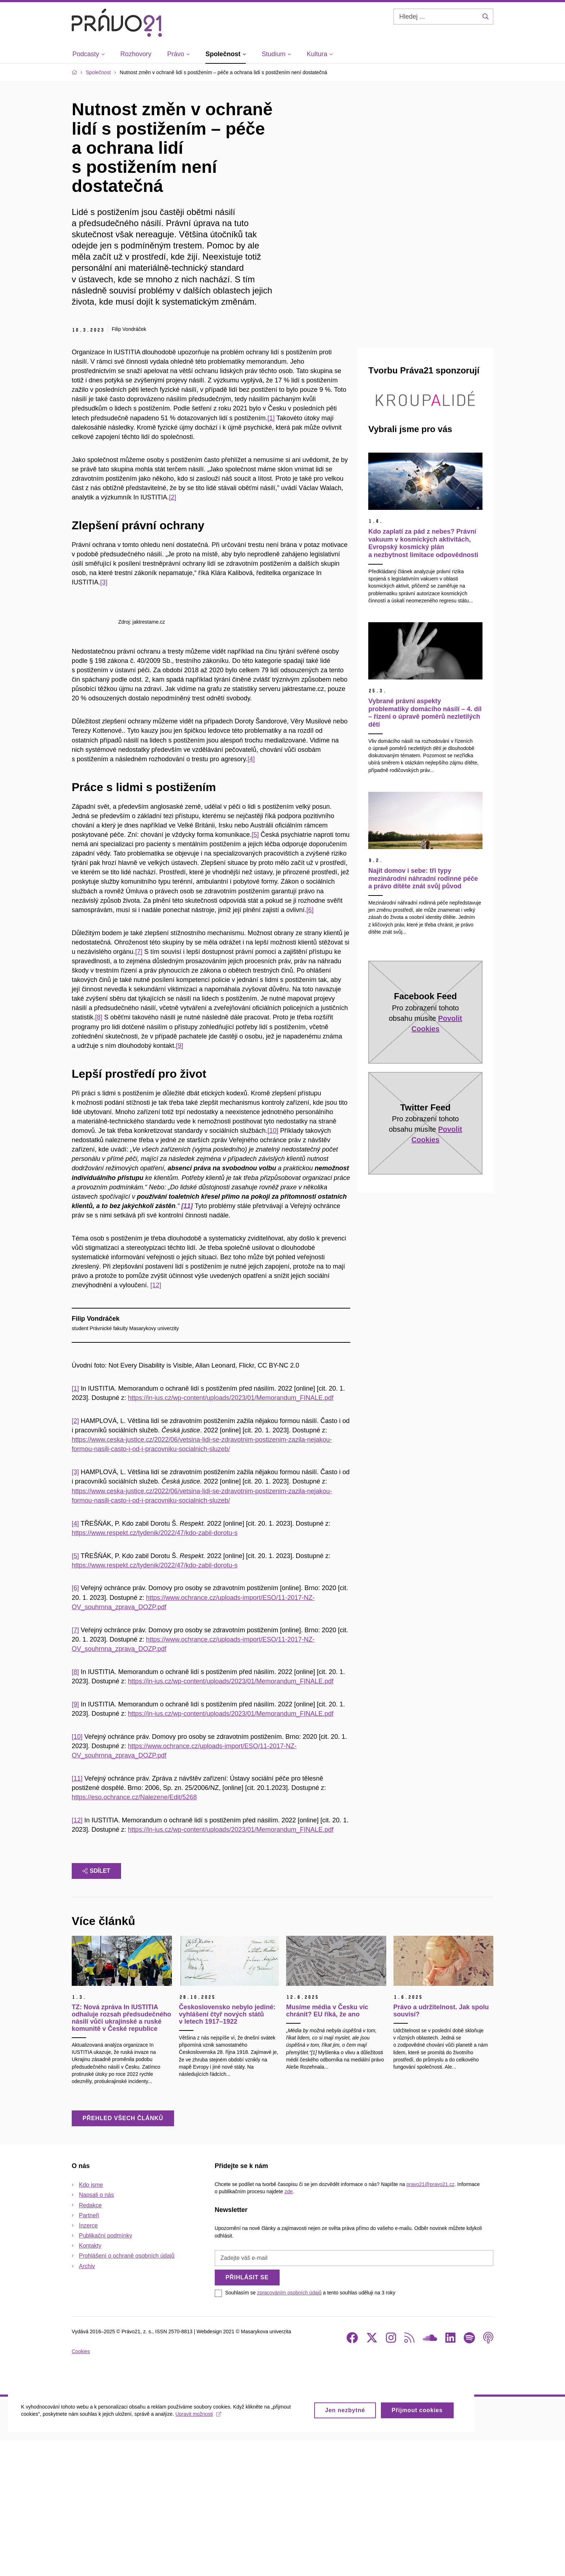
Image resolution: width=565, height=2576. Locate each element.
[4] (251, 894)
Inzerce (88, 2361)
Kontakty (90, 2381)
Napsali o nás (96, 2331)
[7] (138, 1087)
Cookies (81, 2487)
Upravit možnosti (202, 2558)
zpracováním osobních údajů (289, 2428)
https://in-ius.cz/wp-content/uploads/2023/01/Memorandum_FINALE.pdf (230, 1533)
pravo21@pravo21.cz (430, 2320)
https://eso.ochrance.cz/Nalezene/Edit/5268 (134, 1933)
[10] (272, 1266)
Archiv (87, 2401)
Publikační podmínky (105, 2371)
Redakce (90, 2341)
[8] (98, 1153)
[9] (179, 1181)
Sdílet (96, 2006)
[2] (172, 497)
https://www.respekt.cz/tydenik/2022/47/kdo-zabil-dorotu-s (154, 1668)
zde (288, 2327)
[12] (155, 1420)
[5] (255, 970)
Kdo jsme (91, 2320)
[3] (103, 582)
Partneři (89, 2351)
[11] (77, 1913)
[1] (271, 418)
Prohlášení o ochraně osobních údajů (126, 2391)
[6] (309, 1045)
